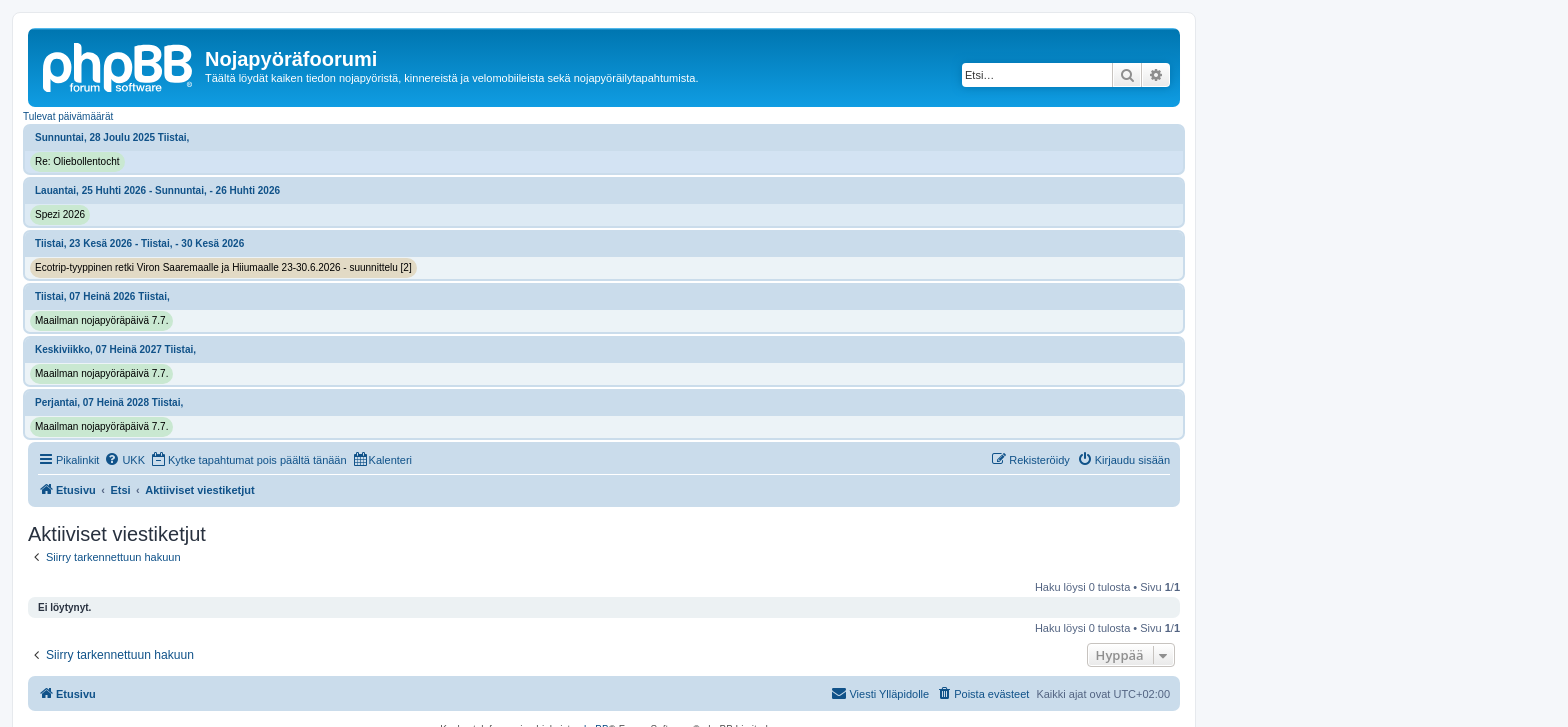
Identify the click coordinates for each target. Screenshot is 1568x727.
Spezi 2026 (60, 214)
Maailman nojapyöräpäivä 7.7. (101, 320)
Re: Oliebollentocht (77, 161)
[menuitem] (124, 460)
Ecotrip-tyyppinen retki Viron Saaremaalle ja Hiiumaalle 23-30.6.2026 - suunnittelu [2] (223, 267)
